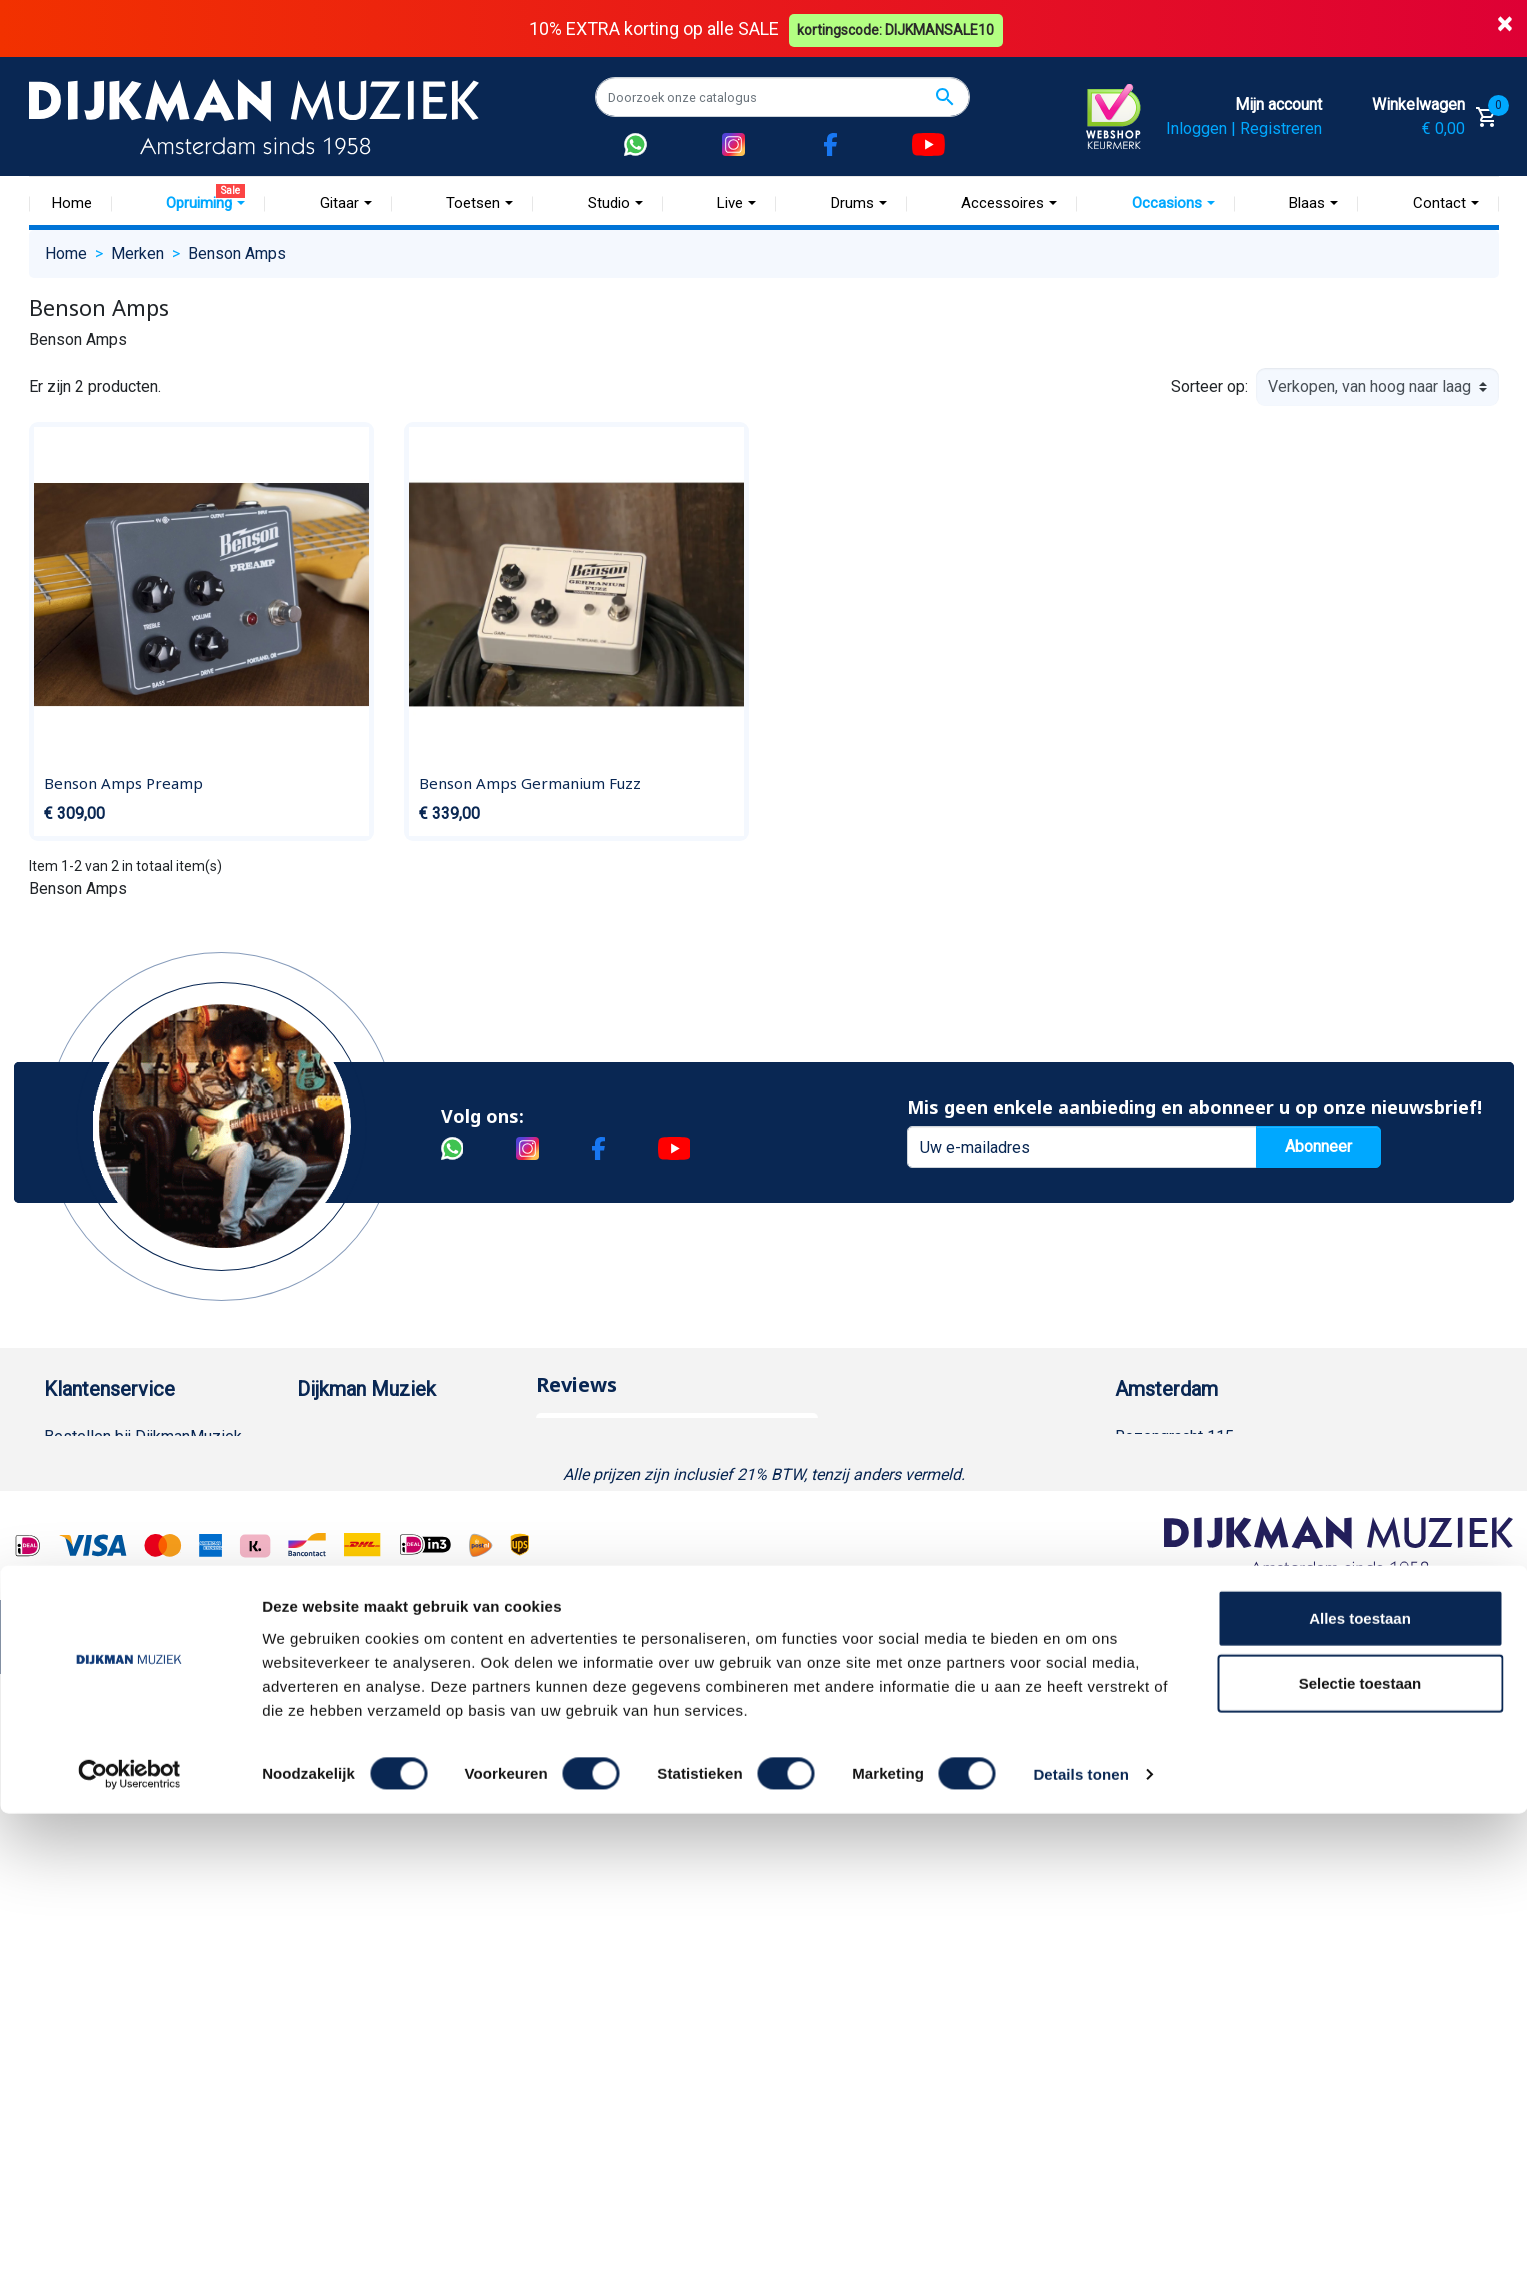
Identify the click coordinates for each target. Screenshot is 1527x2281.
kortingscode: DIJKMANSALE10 (898, 28)
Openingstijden (1187, 1532)
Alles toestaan (1360, 2084)
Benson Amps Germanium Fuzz (530, 783)
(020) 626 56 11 (1191, 1500)
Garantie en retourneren (125, 1500)
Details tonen (1080, 2241)
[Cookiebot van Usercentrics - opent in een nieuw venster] (129, 2242)
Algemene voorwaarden (126, 1564)
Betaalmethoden (101, 1468)
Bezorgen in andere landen (137, 1884)
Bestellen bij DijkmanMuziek (143, 1436)
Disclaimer (81, 1660)
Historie (325, 1468)
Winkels (325, 1564)
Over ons (328, 1436)
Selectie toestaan (1360, 2150)
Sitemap (326, 1532)
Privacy (70, 1692)
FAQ (58, 1596)
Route (1155, 1564)
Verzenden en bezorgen (128, 1532)
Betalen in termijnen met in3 (140, 1852)
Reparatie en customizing (133, 1628)
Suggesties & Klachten (123, 1724)
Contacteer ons (97, 1916)
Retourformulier (98, 1788)
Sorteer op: (1209, 386)
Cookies (73, 1820)
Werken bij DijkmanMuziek (389, 1500)
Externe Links (91, 1948)
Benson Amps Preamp (123, 783)
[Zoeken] (782, 97)
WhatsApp (80, 1756)
